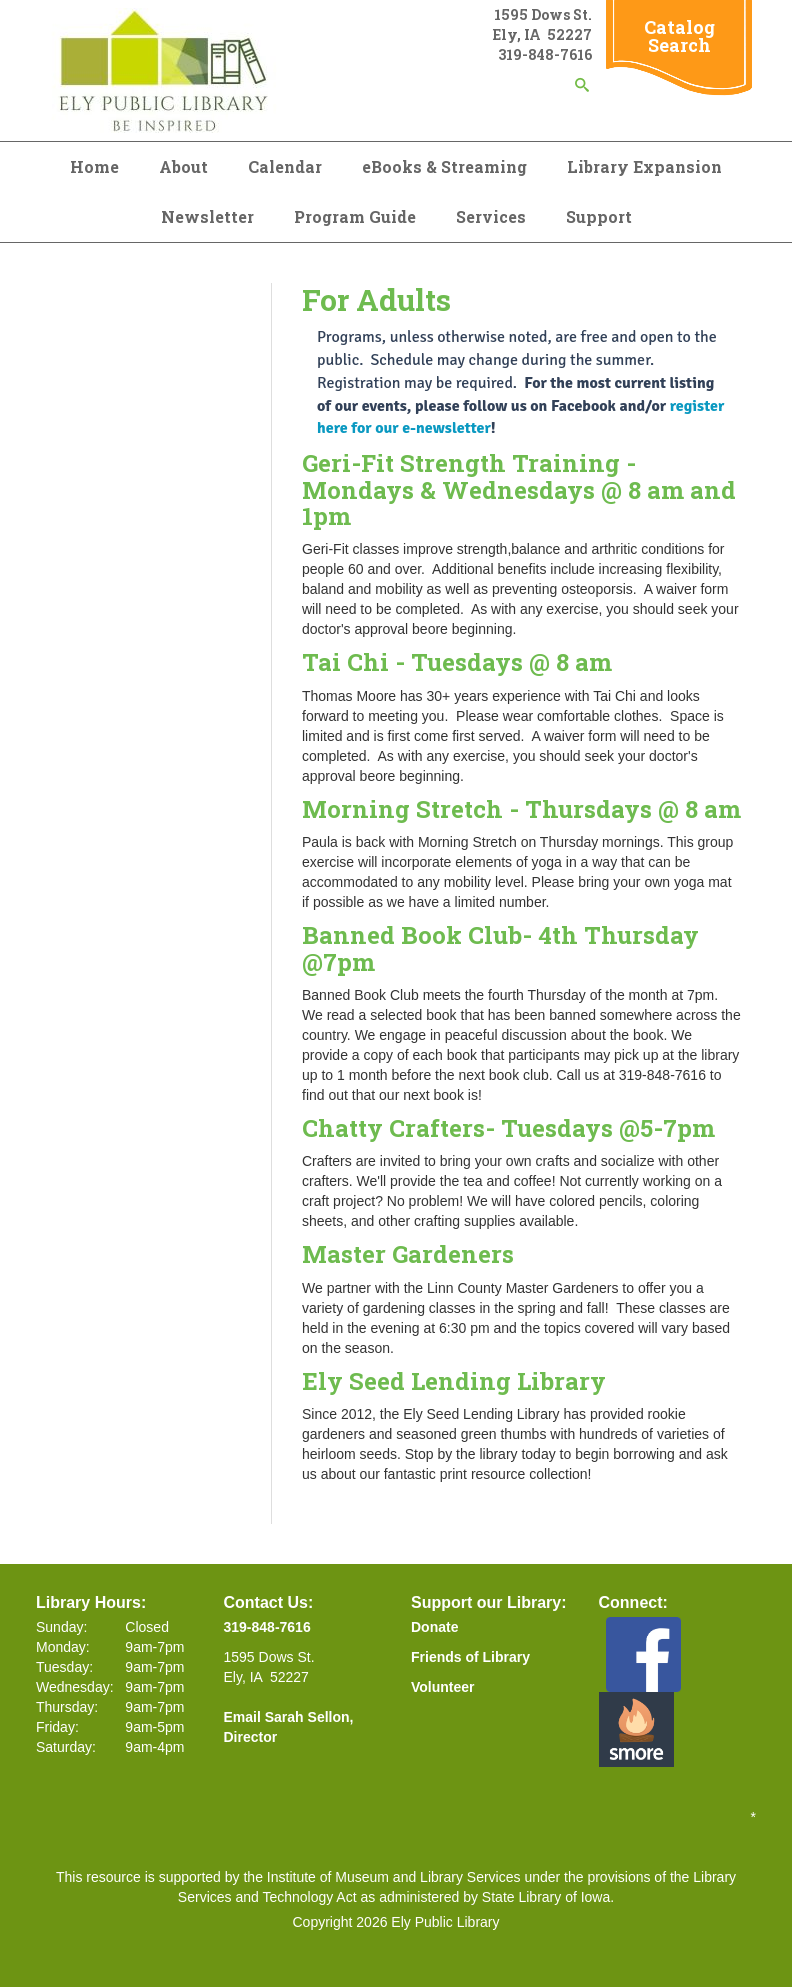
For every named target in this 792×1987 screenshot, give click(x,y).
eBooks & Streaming (444, 166)
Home (94, 166)
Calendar (285, 166)
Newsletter (207, 216)
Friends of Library (470, 1657)
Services (491, 216)
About (183, 166)
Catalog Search (679, 36)
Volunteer (443, 1687)
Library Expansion (644, 166)
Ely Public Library (445, 1922)
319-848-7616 (267, 1627)
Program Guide (355, 216)
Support (599, 216)
